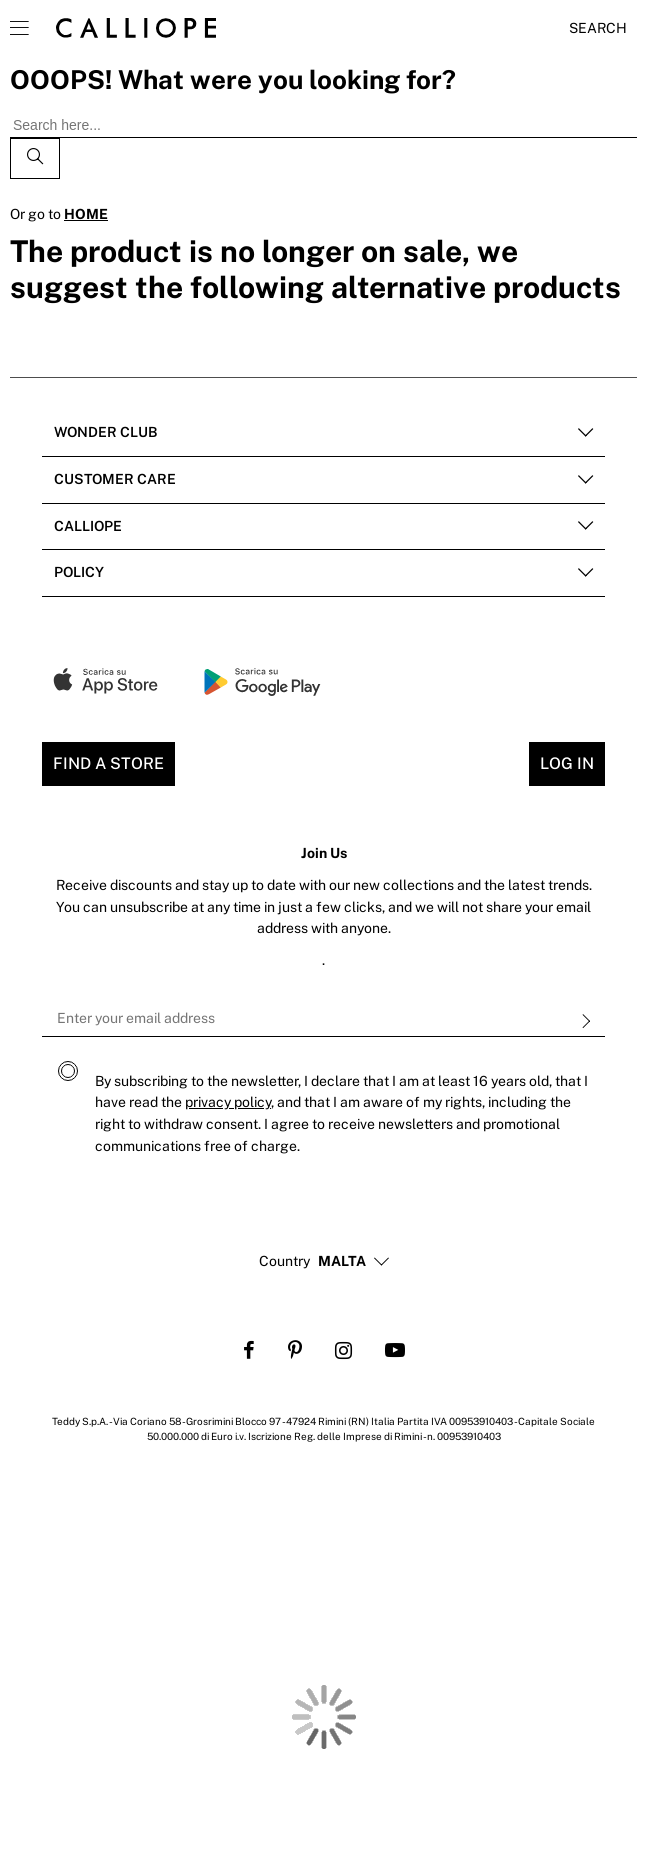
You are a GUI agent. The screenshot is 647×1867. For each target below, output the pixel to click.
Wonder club (105, 432)
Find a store (108, 763)
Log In (567, 763)
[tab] (323, 433)
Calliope (88, 526)
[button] (342, 1262)
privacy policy (228, 1102)
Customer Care (115, 479)
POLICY (79, 572)
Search (598, 28)
